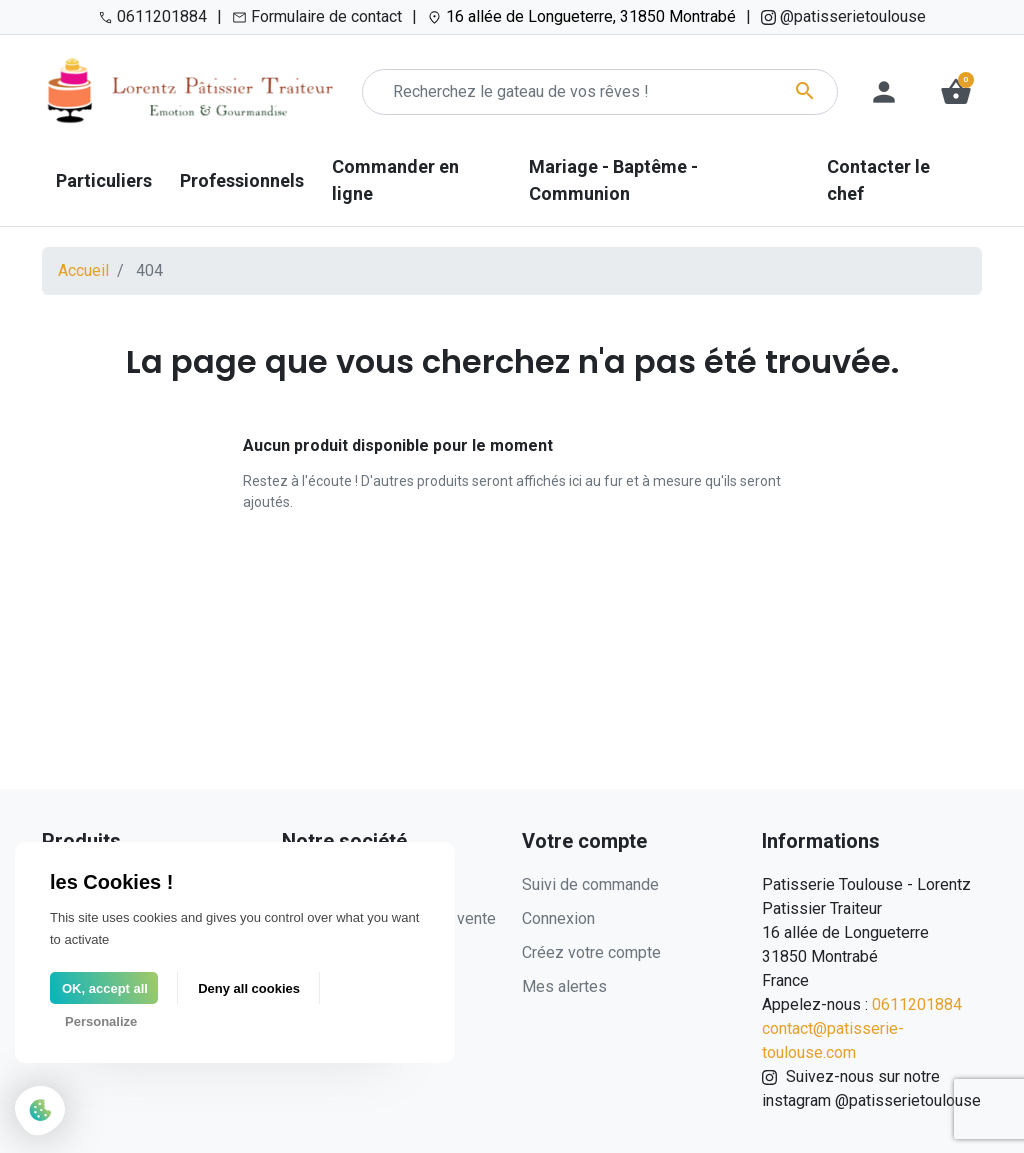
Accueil (83, 270)
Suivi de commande (590, 884)
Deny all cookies (249, 988)
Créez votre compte (591, 952)
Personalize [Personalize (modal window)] (101, 1021)
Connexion (558, 918)
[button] (956, 92)
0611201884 (917, 1004)
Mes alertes (564, 986)
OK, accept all (105, 988)
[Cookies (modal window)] (40, 1112)
